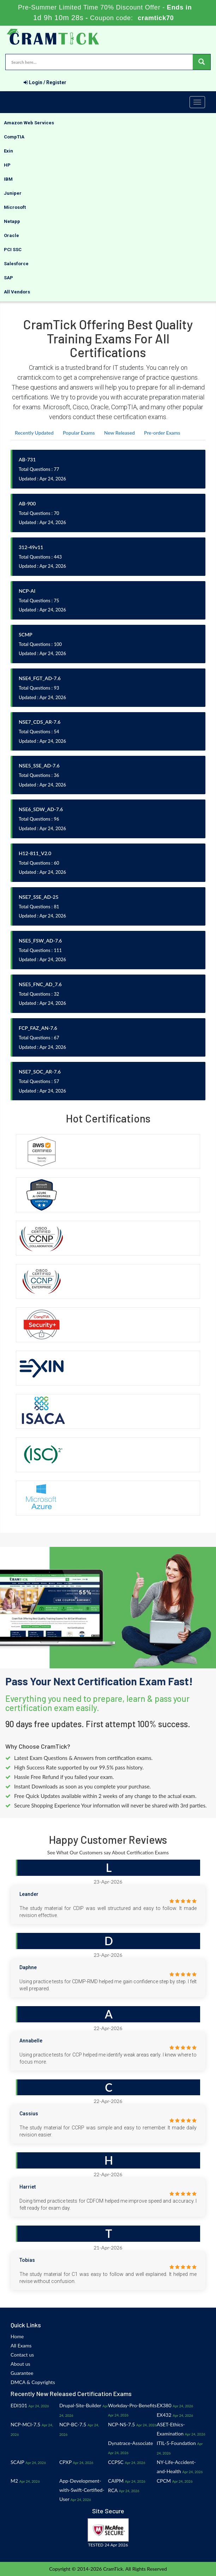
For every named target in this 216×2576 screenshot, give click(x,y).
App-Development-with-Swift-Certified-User (81, 2490)
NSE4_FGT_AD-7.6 (40, 678)
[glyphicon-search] (201, 62)
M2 (14, 2481)
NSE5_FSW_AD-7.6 (40, 941)
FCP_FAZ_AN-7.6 (38, 1028)
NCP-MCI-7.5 (25, 2424)
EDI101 (19, 2405)
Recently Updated (34, 433)
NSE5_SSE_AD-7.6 (39, 766)
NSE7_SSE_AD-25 (39, 897)
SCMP (25, 634)
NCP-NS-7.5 (121, 2424)
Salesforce (16, 263)
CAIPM (116, 2481)
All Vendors (17, 291)
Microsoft (15, 207)
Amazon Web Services (29, 122)
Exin (8, 151)
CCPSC (116, 2462)
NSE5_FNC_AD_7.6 (40, 984)
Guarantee (22, 2373)
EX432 (164, 2415)
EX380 (164, 2405)
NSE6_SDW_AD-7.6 (41, 809)
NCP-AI (27, 591)
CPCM (164, 2481)
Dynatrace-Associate (130, 2443)
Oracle (11, 235)
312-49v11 (31, 547)
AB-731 (27, 459)
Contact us (22, 2355)
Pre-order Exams (162, 433)
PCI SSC (13, 249)
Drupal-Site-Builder (80, 2405)
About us (20, 2364)
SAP (8, 277)
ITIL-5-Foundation (176, 2443)
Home (17, 2336)
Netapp (12, 221)
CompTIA (14, 136)
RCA (113, 2490)
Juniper (13, 193)
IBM (8, 179)
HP (7, 165)
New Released (119, 433)
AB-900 (27, 503)
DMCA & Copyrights (33, 2382)
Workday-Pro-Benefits (132, 2405)
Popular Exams (79, 433)
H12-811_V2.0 (35, 853)
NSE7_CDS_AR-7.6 (39, 722)
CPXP (65, 2462)
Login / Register (45, 82)
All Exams (21, 2345)
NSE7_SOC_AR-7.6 (40, 1072)
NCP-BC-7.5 (72, 2424)
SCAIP (17, 2462)
